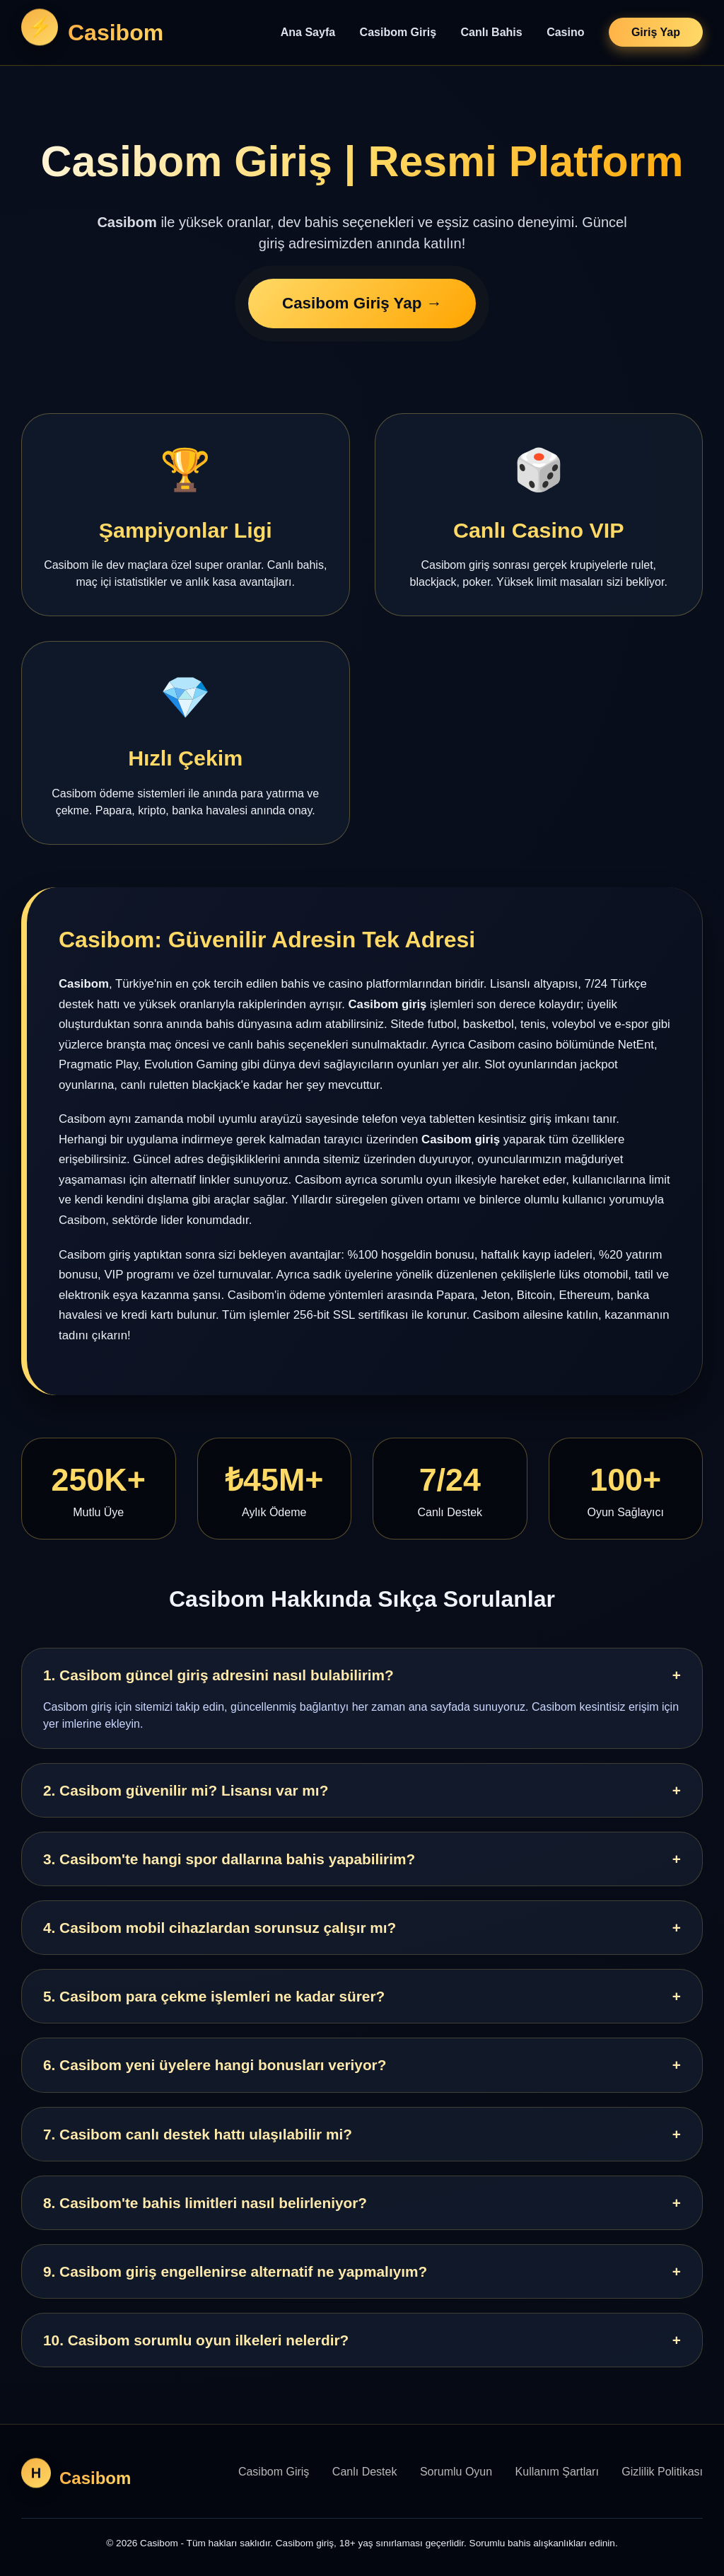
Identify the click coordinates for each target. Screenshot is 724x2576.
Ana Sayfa (308, 32)
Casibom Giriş (398, 32)
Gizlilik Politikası (662, 2472)
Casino (565, 32)
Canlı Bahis (491, 32)
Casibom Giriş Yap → (362, 304)
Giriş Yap (655, 32)
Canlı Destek (364, 2472)
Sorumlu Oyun (456, 2472)
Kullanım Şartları (557, 2472)
